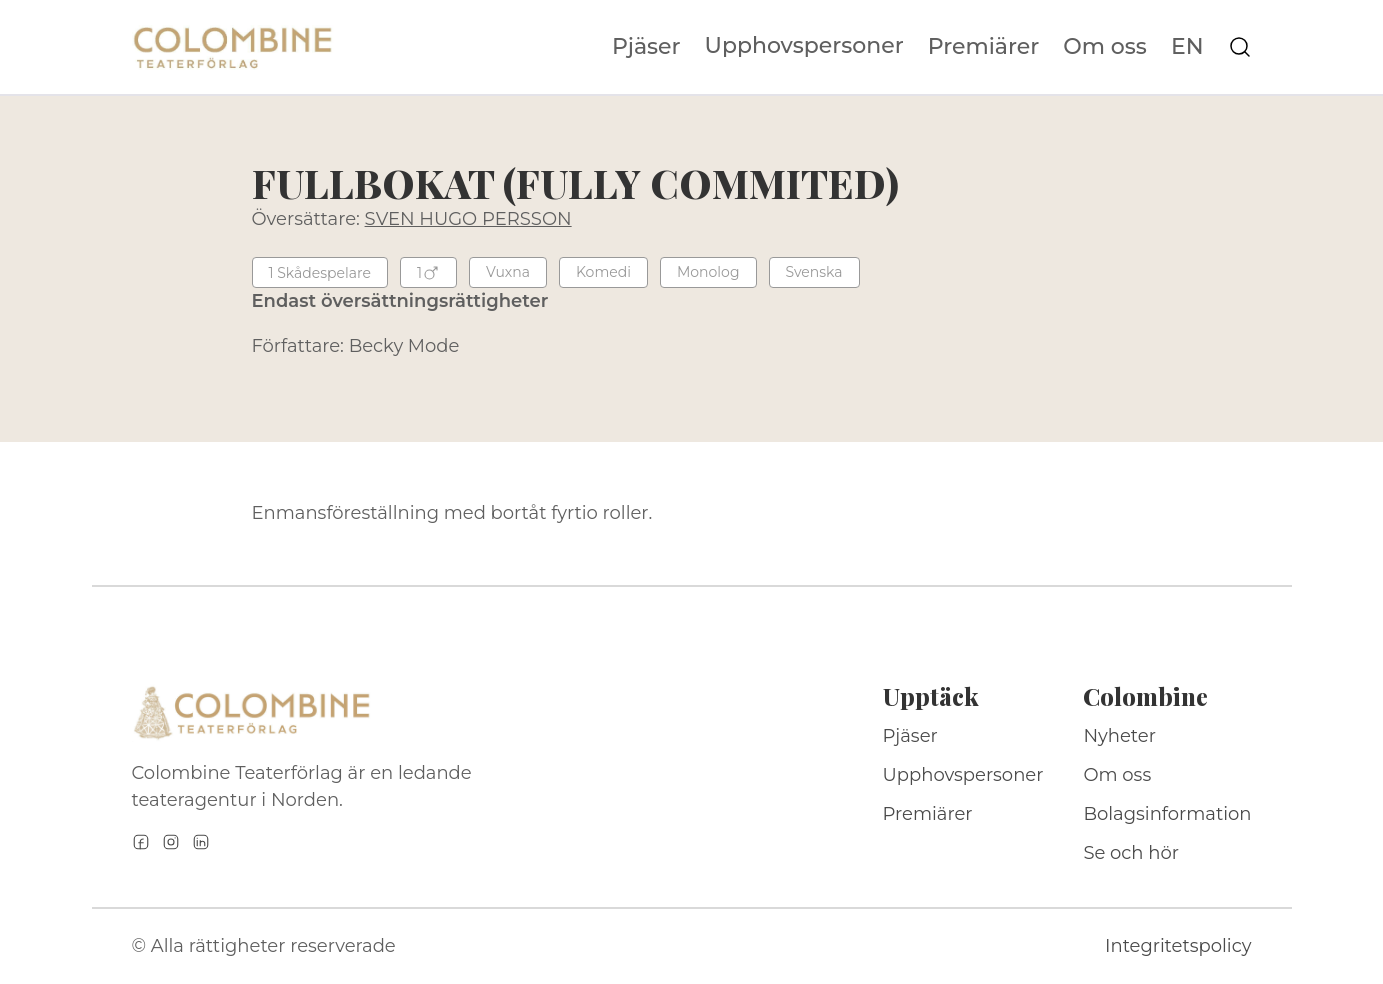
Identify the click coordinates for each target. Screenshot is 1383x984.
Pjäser (646, 47)
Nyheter (1119, 736)
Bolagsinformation (1167, 814)
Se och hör (1131, 853)
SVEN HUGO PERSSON (468, 219)
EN (1187, 47)
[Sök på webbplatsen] (1240, 47)
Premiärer (984, 47)
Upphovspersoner (804, 45)
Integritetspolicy (1178, 946)
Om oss (1105, 47)
